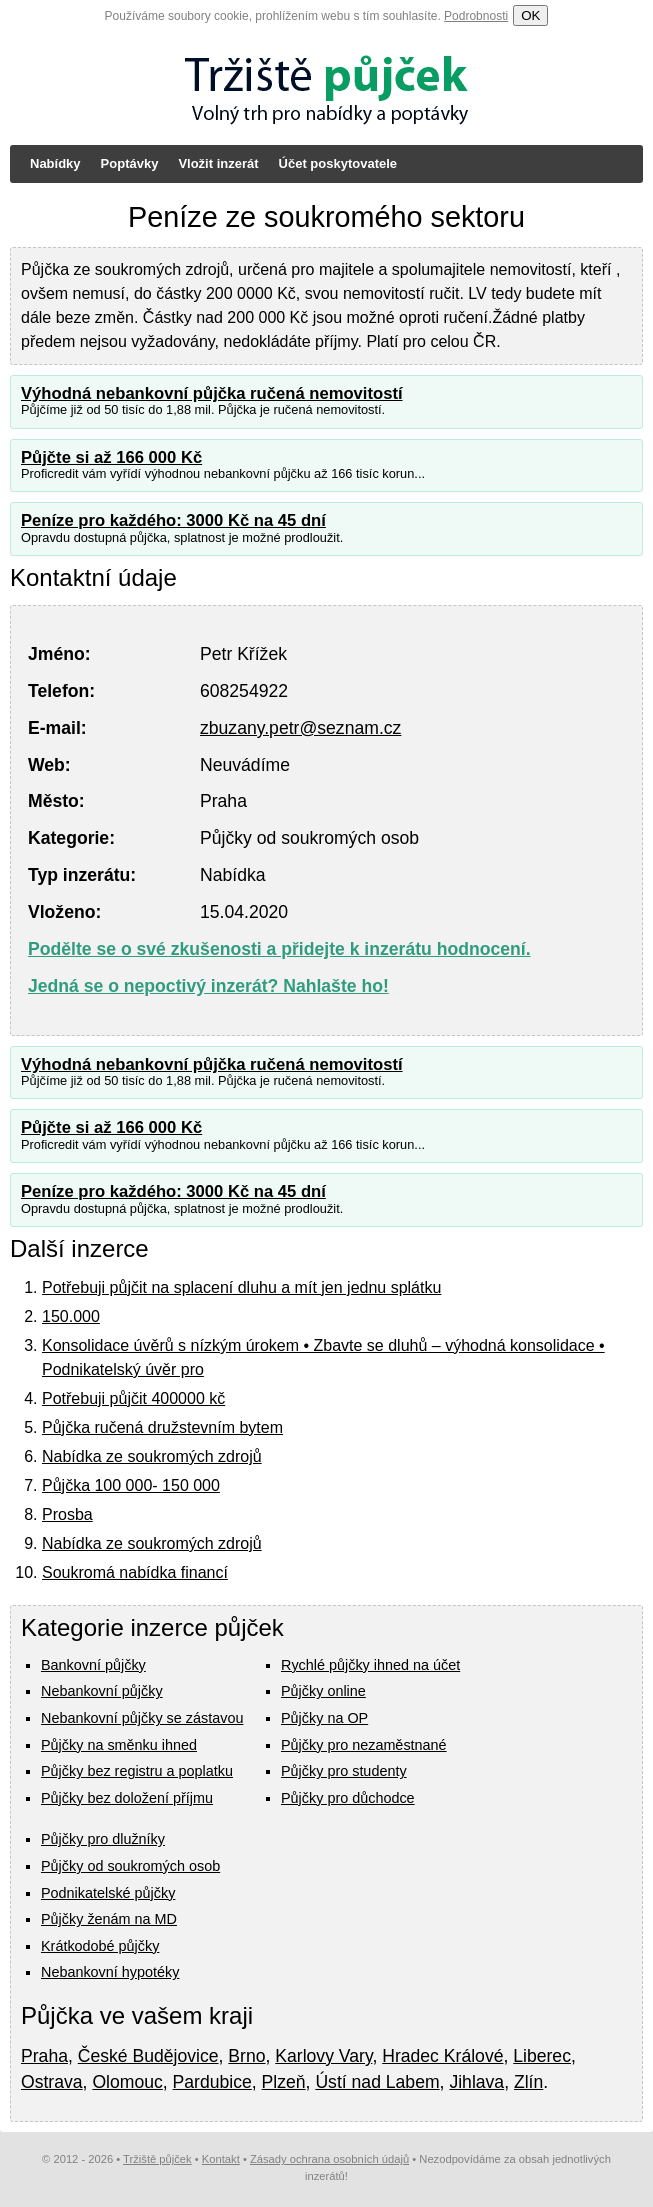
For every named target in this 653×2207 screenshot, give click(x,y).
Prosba (67, 1514)
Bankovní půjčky (93, 1665)
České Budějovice (148, 2056)
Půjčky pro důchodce (348, 1798)
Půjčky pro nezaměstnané (364, 1745)
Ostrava (52, 2082)
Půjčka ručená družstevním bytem (162, 1427)
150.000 (71, 1316)
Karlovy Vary (323, 2056)
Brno (246, 2056)
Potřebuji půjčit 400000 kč (133, 1398)
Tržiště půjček (157, 2159)
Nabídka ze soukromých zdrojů (152, 1456)
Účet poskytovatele (338, 163)
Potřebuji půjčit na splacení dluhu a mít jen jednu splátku (241, 1287)
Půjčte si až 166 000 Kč (111, 457)
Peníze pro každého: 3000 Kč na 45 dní (173, 520)
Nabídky (55, 163)
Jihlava (476, 2082)
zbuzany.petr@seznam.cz (300, 728)
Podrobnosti (476, 16)
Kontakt (221, 2159)
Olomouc (127, 2082)
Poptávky (130, 163)
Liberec (542, 2056)
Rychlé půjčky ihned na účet (370, 1665)
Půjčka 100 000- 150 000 (131, 1485)
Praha (44, 2056)
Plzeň (284, 2082)
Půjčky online (323, 1691)
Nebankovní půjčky (102, 1691)
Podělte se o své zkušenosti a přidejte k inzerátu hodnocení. (279, 949)
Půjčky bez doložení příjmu (127, 1798)
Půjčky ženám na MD (109, 1919)
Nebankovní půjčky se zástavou (142, 1718)
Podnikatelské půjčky (108, 1893)
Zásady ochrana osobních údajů (329, 2159)
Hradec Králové (442, 2056)
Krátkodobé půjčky (100, 1946)
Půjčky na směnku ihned (119, 1745)
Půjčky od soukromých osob (130, 1866)
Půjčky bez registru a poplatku (137, 1771)
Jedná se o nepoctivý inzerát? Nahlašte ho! (208, 986)
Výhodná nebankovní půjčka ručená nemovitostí (212, 393)
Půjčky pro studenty (344, 1771)
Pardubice (212, 2082)
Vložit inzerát (218, 163)
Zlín (528, 2082)
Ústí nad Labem (377, 2082)
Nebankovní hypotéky (110, 1972)
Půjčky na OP (324, 1718)
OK (530, 15)
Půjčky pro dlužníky (103, 1839)
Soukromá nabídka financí (135, 1572)
